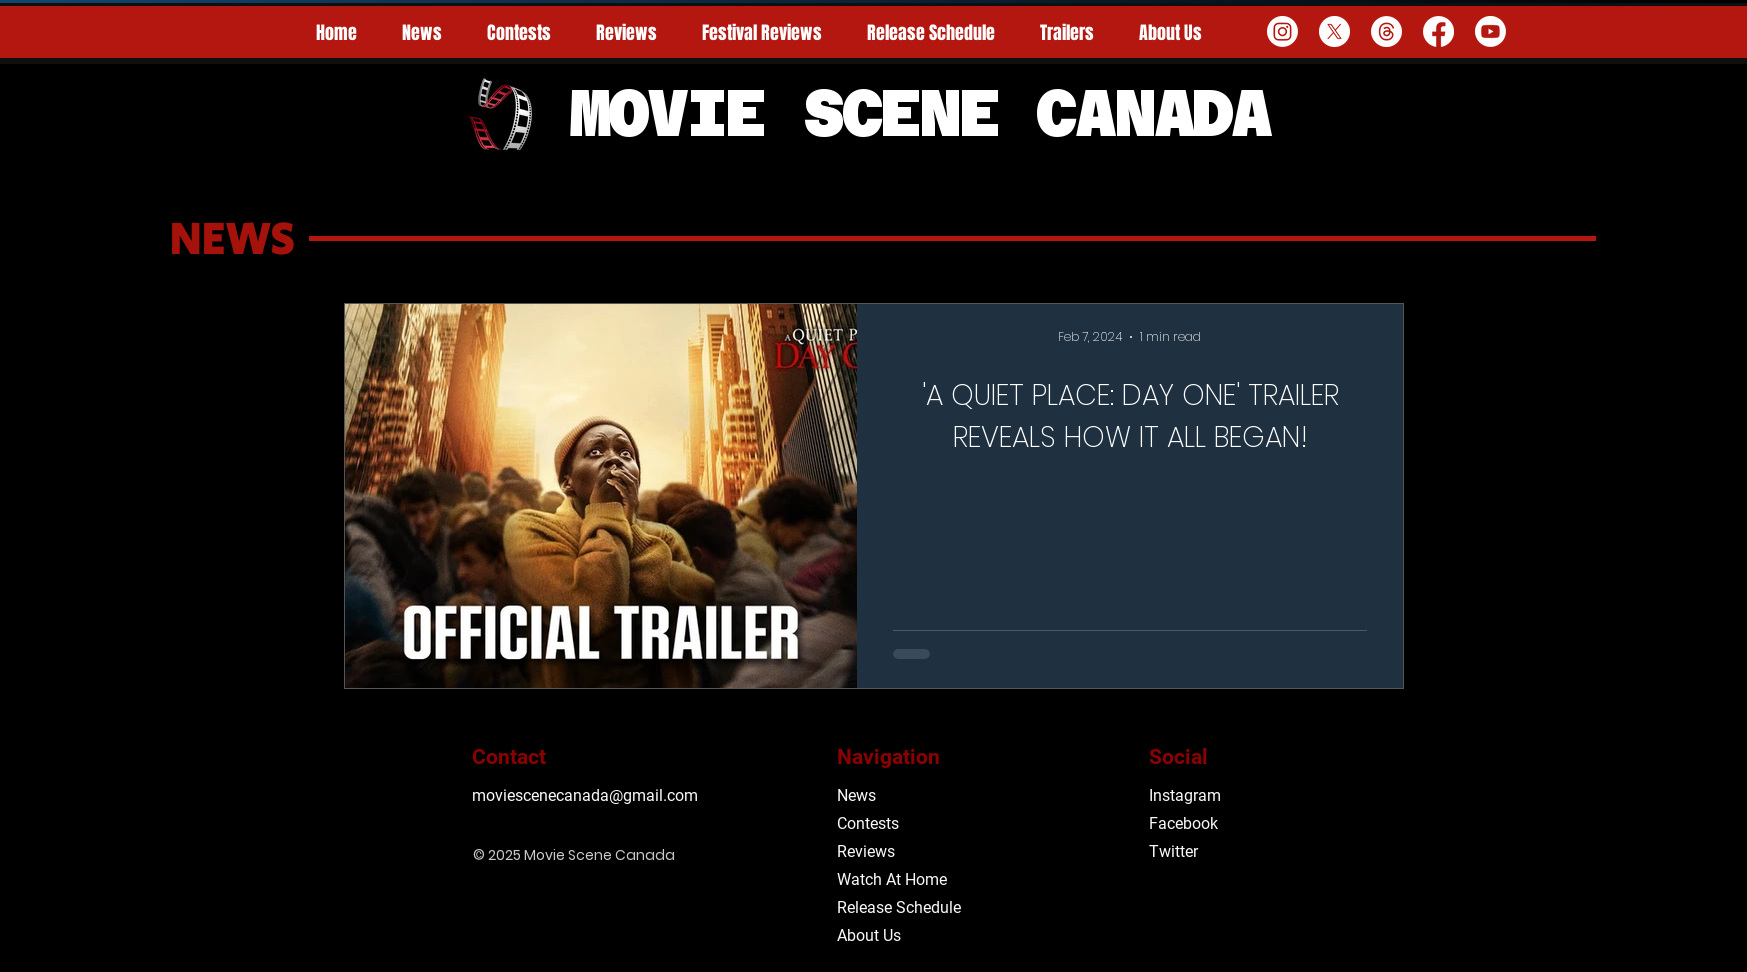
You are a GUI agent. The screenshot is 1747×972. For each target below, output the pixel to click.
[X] (1334, 31)
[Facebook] (1438, 31)
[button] (762, 33)
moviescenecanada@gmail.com (585, 795)
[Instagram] (1282, 31)
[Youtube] (1490, 31)
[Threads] (1386, 31)
